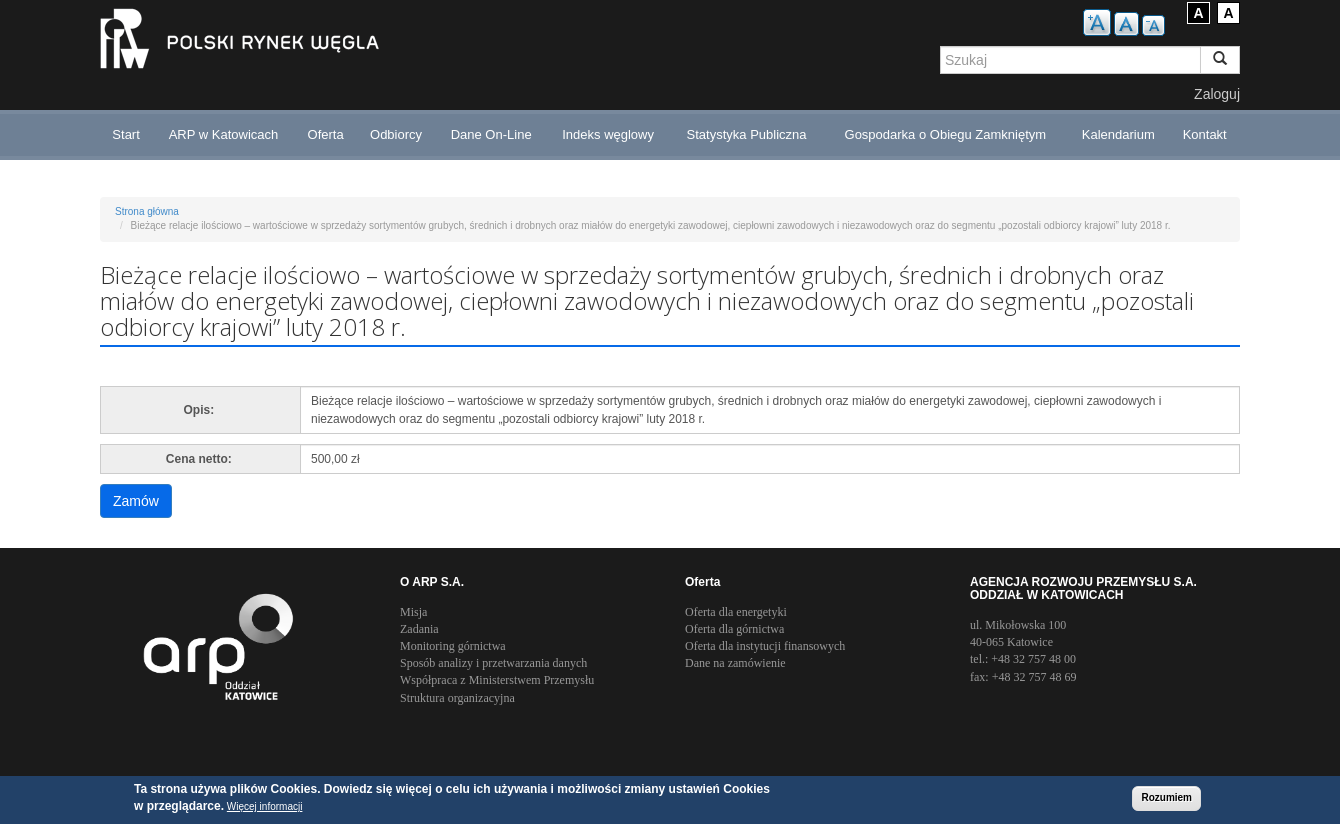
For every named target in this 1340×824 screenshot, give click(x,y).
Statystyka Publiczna (747, 134)
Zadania (419, 629)
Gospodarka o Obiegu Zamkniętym (946, 134)
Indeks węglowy (608, 134)
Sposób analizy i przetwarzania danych (493, 663)
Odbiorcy (396, 134)
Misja (413, 612)
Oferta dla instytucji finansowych (765, 646)
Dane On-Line (491, 134)
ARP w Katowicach (224, 134)
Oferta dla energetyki (736, 612)
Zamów (136, 501)
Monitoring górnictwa (453, 646)
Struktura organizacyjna (457, 698)
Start (125, 134)
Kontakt (1205, 134)
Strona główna (147, 211)
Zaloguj (1217, 94)
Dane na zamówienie (735, 663)
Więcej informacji (265, 807)
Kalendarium (1118, 134)
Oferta (326, 134)
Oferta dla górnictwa (734, 629)
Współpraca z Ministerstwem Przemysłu (497, 680)
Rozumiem (1166, 799)
